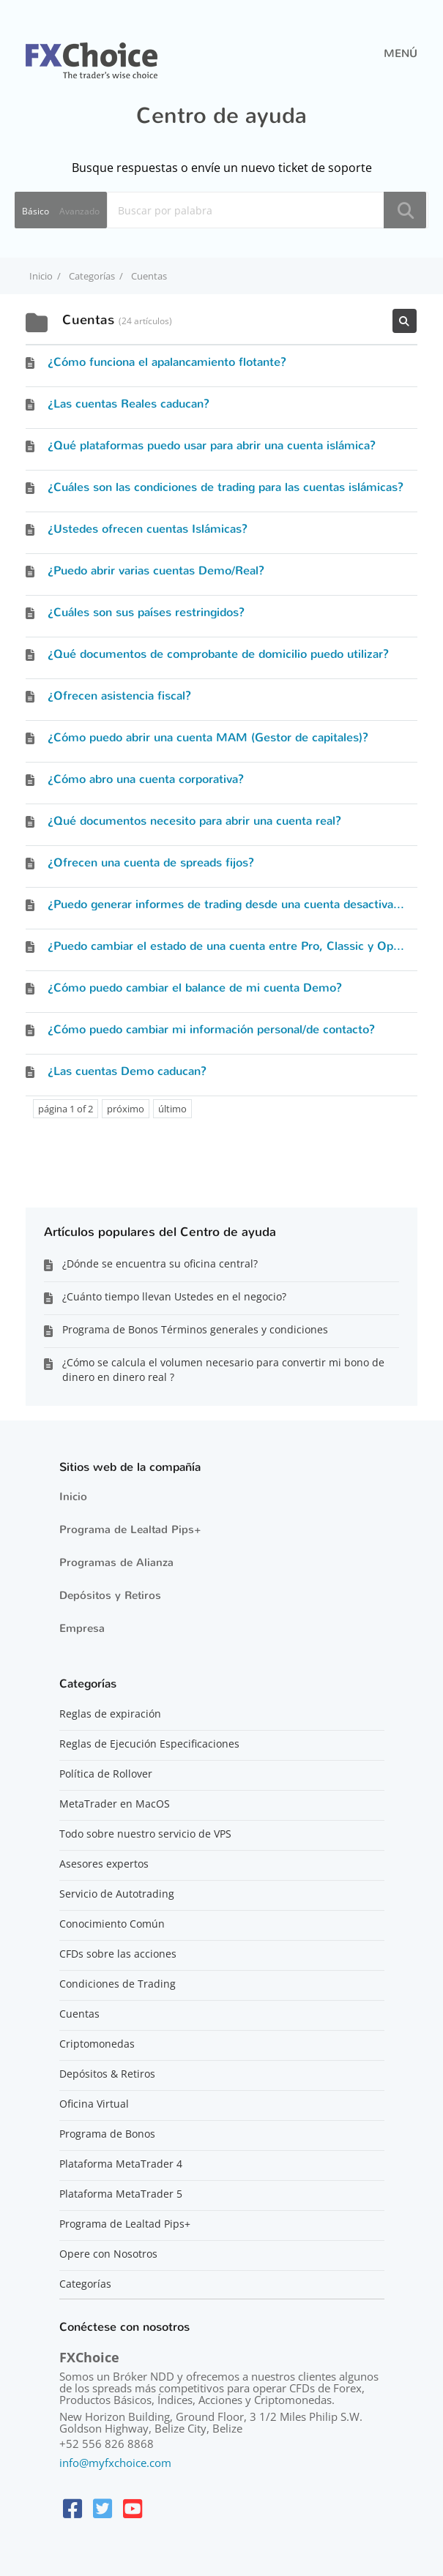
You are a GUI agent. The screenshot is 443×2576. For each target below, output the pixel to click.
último (172, 1108)
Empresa (82, 1628)
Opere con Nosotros (108, 2254)
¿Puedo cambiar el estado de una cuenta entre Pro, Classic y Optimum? (241, 946)
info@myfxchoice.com (115, 2462)
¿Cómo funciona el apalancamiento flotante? (167, 362)
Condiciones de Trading (117, 1984)
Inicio (73, 1496)
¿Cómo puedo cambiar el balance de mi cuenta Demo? (195, 987)
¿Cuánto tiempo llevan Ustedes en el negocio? (174, 1296)
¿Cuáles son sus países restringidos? (146, 612)
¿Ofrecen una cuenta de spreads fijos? (151, 862)
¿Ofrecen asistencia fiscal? (119, 695)
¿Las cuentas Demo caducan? (127, 1071)
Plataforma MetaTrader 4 (120, 2164)
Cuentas (79, 2014)
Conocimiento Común (112, 1924)
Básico (35, 211)
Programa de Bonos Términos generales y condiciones (195, 1329)
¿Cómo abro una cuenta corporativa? (146, 779)
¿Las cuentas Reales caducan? (128, 403)
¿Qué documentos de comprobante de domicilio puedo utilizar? (218, 654)
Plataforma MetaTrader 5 (120, 2194)
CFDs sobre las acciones (117, 1954)
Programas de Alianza (116, 1562)
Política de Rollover (105, 1774)
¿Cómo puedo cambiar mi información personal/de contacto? (211, 1029)
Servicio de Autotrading (116, 1894)
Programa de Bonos (107, 2134)
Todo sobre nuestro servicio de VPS (145, 1834)
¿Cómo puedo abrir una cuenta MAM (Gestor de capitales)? (208, 737)
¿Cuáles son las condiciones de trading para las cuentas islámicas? (225, 487)
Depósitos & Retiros (107, 2074)
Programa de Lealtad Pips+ (130, 1529)
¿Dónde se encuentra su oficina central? (160, 1263)
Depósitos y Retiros (110, 1595)
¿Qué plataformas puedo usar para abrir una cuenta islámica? (212, 445)
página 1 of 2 (65, 1108)
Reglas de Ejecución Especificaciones (149, 1744)
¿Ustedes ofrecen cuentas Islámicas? (147, 528)
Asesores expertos (104, 1864)
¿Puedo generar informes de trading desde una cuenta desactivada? (230, 904)
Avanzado (79, 211)
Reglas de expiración (110, 1714)
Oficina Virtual (94, 2104)
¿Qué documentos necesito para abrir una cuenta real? (194, 820)
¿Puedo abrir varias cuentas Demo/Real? (156, 570)
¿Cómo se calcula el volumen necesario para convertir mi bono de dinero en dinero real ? (223, 1369)
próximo (125, 1108)
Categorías (85, 2284)
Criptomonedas (97, 2044)
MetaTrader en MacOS (114, 1804)
